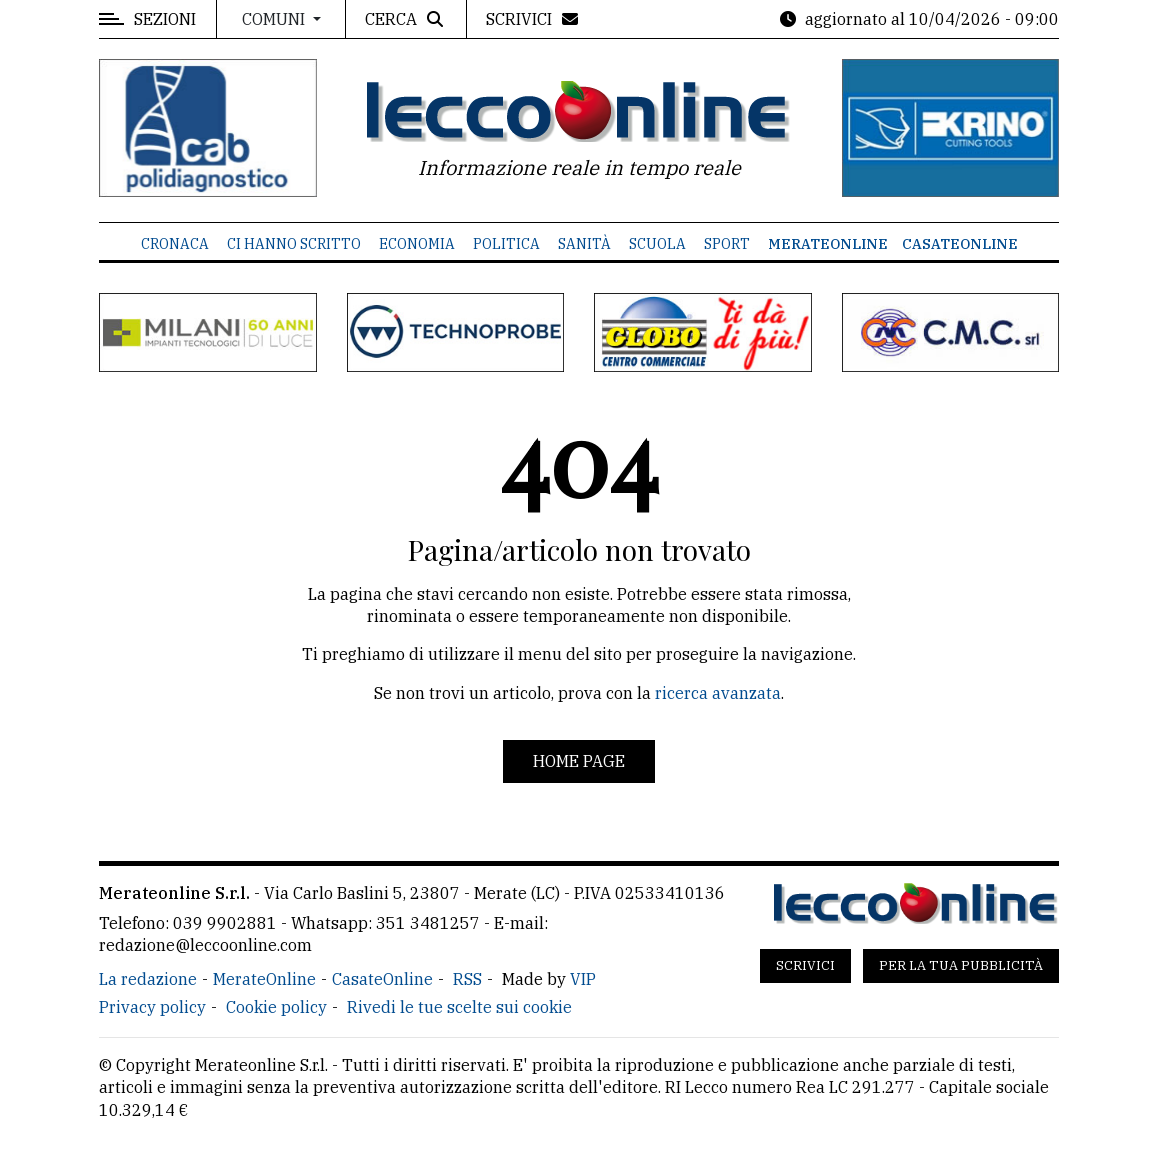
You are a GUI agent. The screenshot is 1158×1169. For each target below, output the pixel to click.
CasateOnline (960, 244)
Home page (579, 761)
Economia (417, 244)
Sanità (584, 244)
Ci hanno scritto (294, 244)
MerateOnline (828, 244)
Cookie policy (276, 1007)
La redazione (148, 979)
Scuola (657, 244)
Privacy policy (152, 1007)
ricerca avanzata (718, 693)
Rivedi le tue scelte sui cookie (459, 1007)
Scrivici (805, 965)
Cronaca (175, 244)
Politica (506, 244)
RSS (467, 979)
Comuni (275, 19)
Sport (727, 244)
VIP (583, 979)
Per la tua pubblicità (961, 965)
